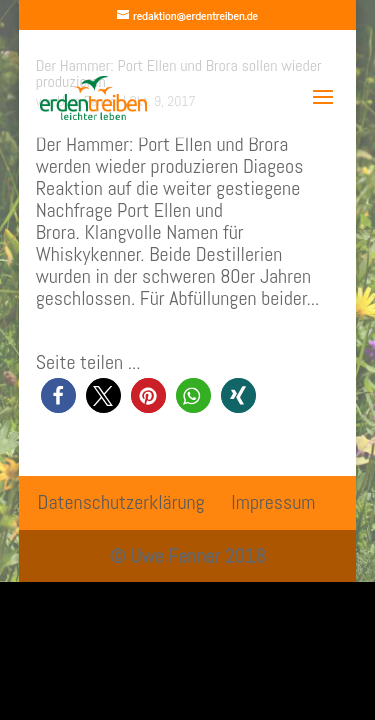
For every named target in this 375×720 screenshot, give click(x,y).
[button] (58, 395)
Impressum (273, 502)
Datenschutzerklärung (121, 502)
